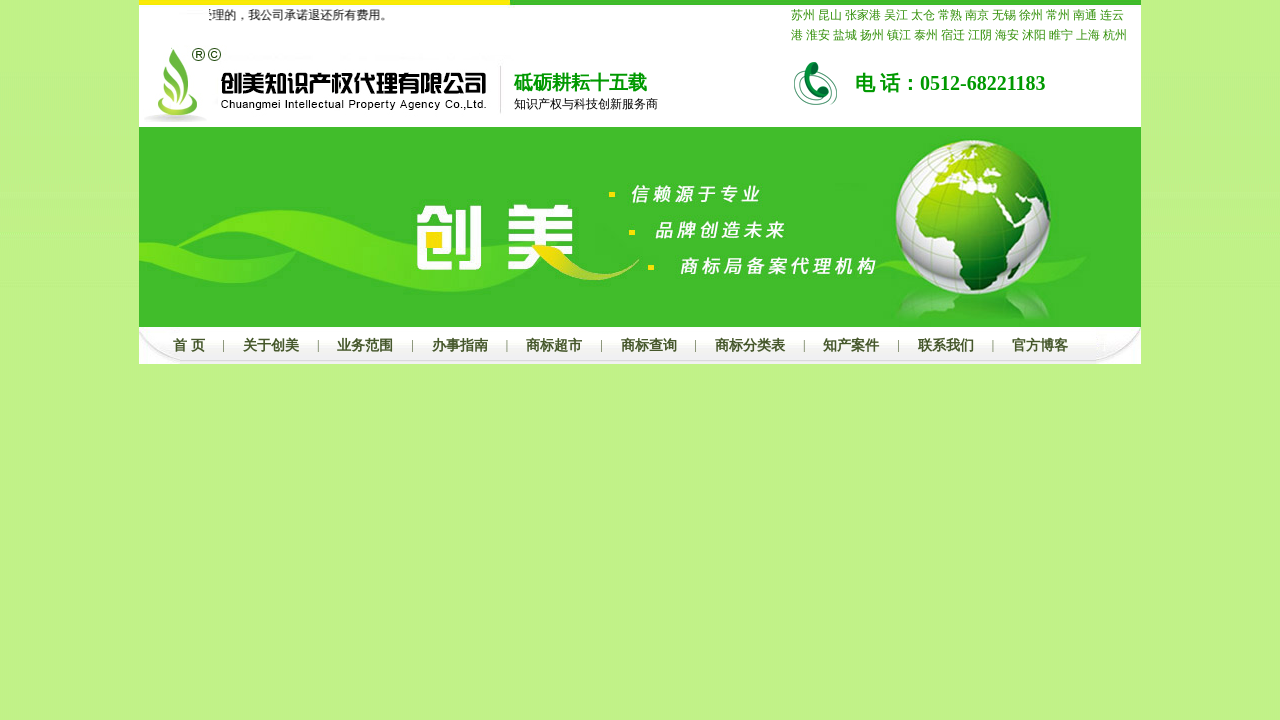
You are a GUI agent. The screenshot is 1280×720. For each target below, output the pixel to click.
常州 (1058, 15)
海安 (1007, 35)
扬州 (872, 35)
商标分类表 (750, 345)
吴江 (896, 15)
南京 (977, 15)
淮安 (818, 35)
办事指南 (460, 345)
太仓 (923, 15)
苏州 (803, 15)
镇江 (899, 35)
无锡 (1004, 15)
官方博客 (1040, 345)
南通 (1085, 15)
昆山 (830, 15)
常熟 (950, 15)
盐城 (845, 35)
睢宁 (1061, 35)
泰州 (926, 35)
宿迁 (953, 35)
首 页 (189, 345)
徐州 (1031, 15)
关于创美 (271, 345)
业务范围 (365, 345)
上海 (1088, 35)
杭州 (1115, 35)
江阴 (980, 35)
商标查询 (649, 345)
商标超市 (554, 345)
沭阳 (1034, 35)
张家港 (863, 15)
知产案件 (851, 345)
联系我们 (946, 345)
